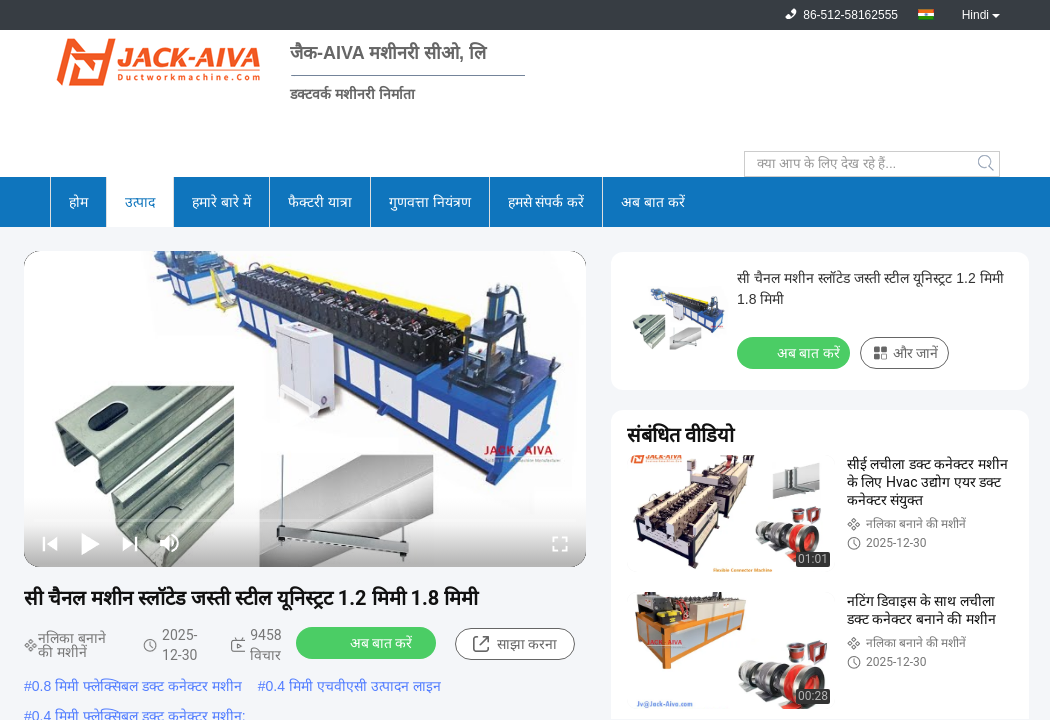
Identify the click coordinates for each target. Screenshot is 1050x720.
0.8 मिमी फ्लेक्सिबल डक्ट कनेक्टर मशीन (137, 686)
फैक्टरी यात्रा (320, 202)
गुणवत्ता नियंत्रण (430, 202)
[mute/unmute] (170, 543)
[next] (130, 543)
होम (78, 202)
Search (987, 164)
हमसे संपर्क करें (546, 202)
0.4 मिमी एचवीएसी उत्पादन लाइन (353, 686)
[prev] (50, 543)
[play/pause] (90, 543)
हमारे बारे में (221, 202)
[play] (305, 409)
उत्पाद (140, 202)
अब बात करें (653, 202)
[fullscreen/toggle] (560, 543)
